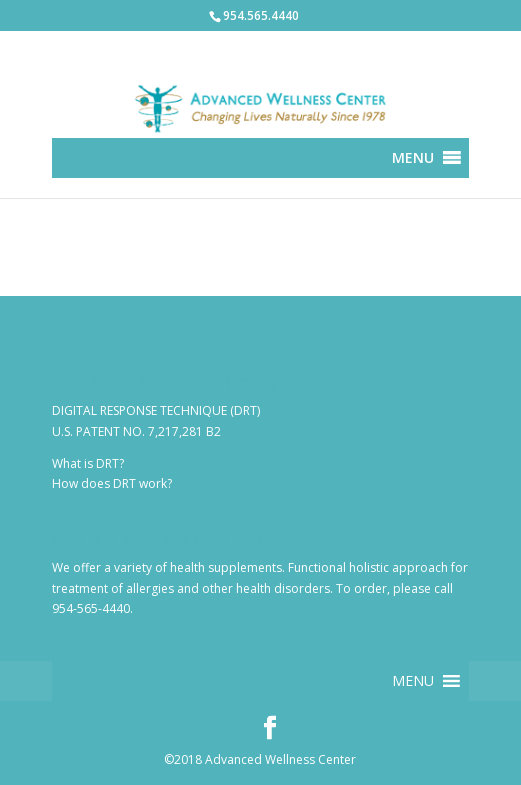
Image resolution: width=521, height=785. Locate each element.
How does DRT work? (112, 483)
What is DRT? (88, 463)
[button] (413, 158)
